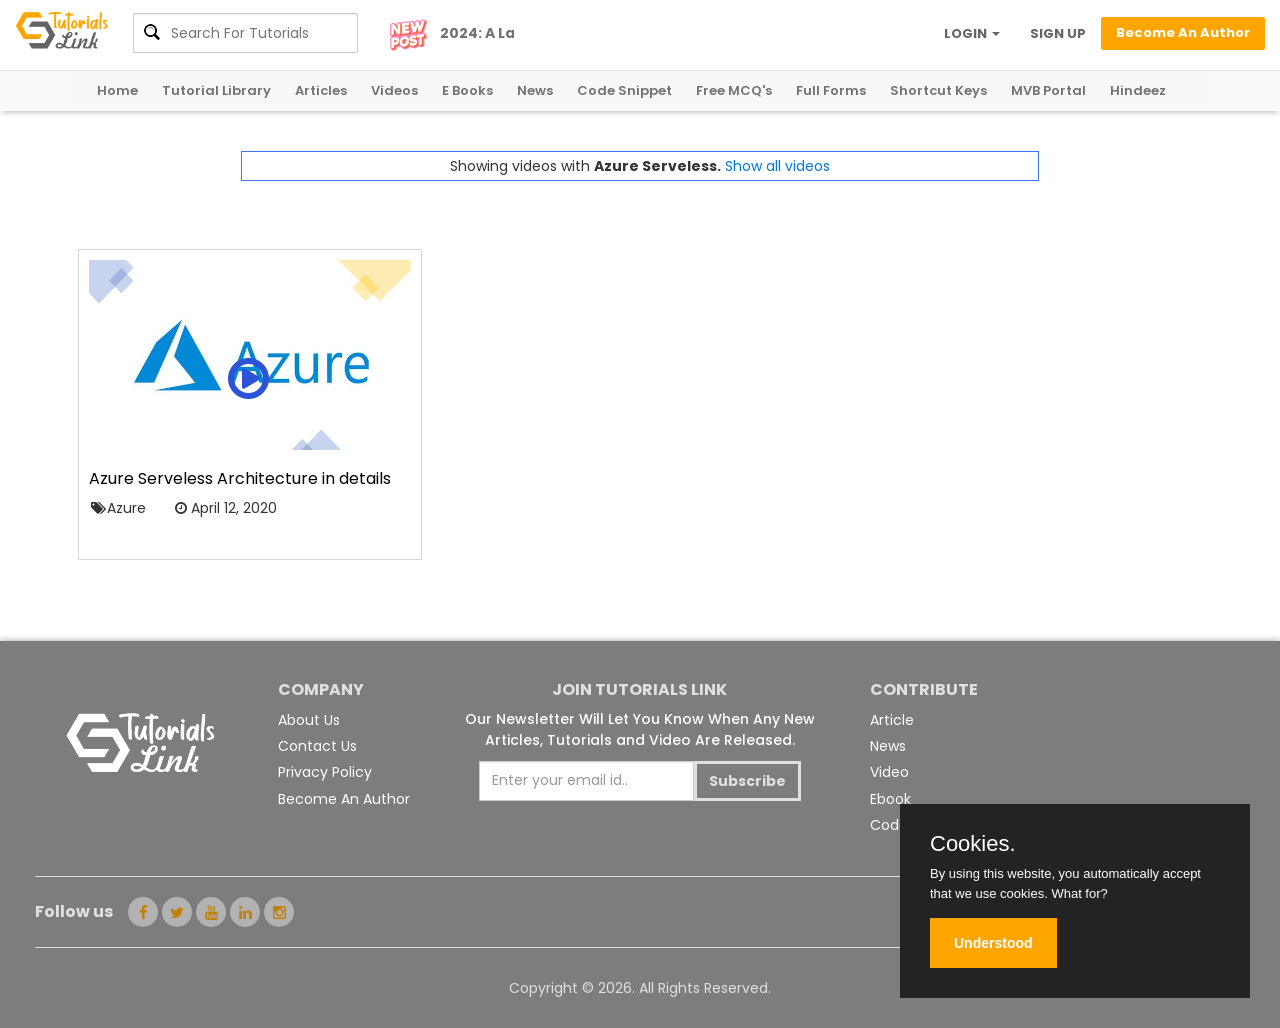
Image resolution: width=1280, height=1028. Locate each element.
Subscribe (747, 781)
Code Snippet (624, 90)
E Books (467, 90)
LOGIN (972, 33)
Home (117, 90)
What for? (1079, 893)
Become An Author (344, 799)
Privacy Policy (325, 772)
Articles (321, 90)
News (535, 90)
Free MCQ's (734, 90)
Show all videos (777, 166)
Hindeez (1138, 90)
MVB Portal (1048, 90)
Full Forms (831, 90)
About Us (309, 720)
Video (889, 772)
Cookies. (973, 844)
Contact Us (317, 746)
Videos (394, 90)
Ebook (890, 799)
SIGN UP (1058, 33)
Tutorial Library (216, 90)
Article (892, 720)
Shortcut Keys (938, 90)
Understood (993, 943)
